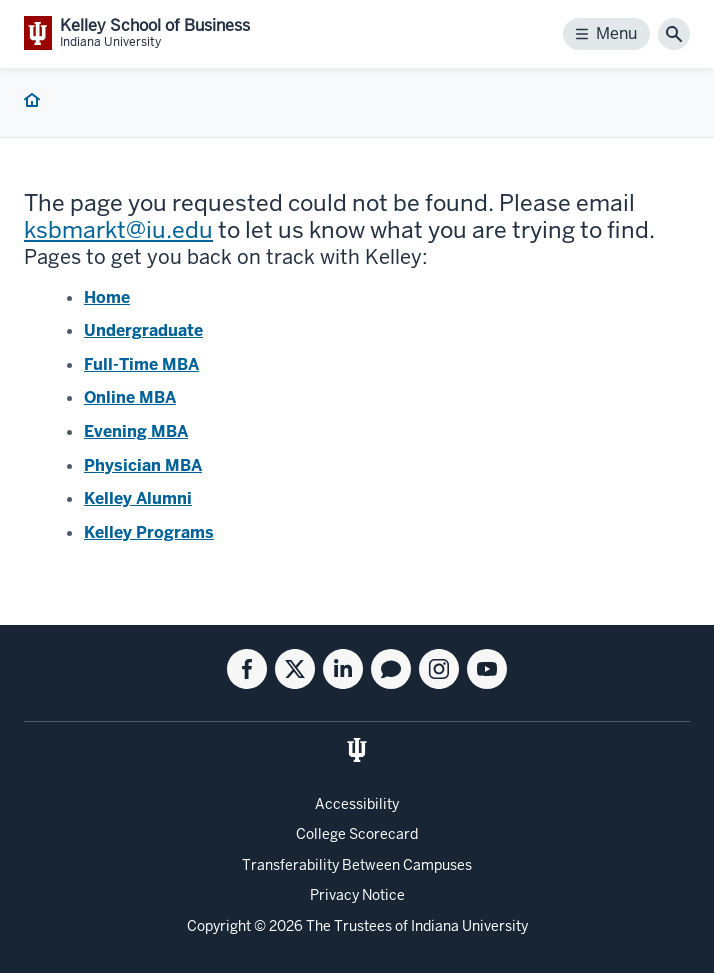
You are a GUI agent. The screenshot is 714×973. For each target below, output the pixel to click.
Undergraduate (143, 330)
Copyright (219, 926)
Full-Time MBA (141, 364)
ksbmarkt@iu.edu (118, 230)
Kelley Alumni (138, 498)
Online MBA (130, 397)
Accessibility (357, 804)
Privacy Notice (357, 895)
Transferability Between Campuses (357, 865)
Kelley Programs (149, 532)
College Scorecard (357, 834)
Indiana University (469, 926)
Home (107, 297)
